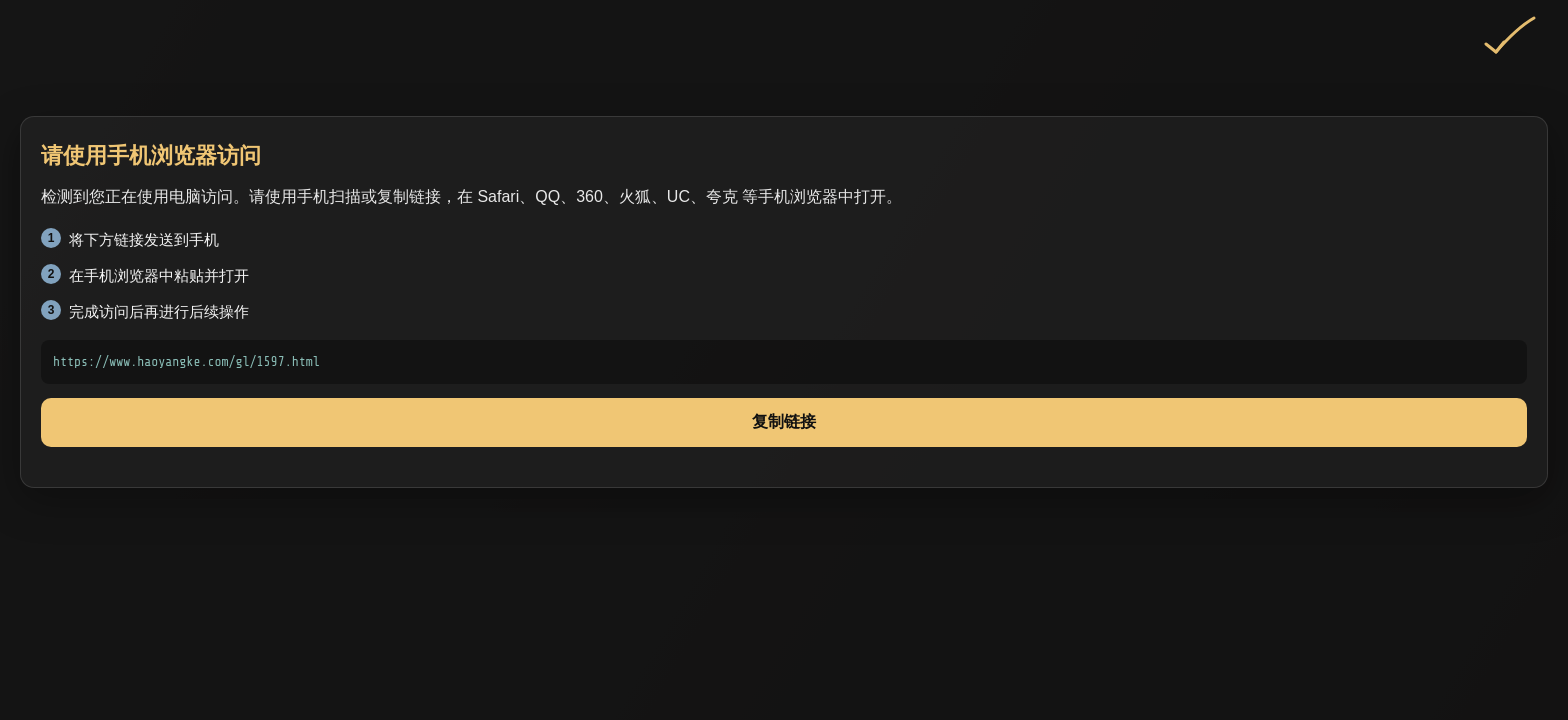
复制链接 (784, 421)
